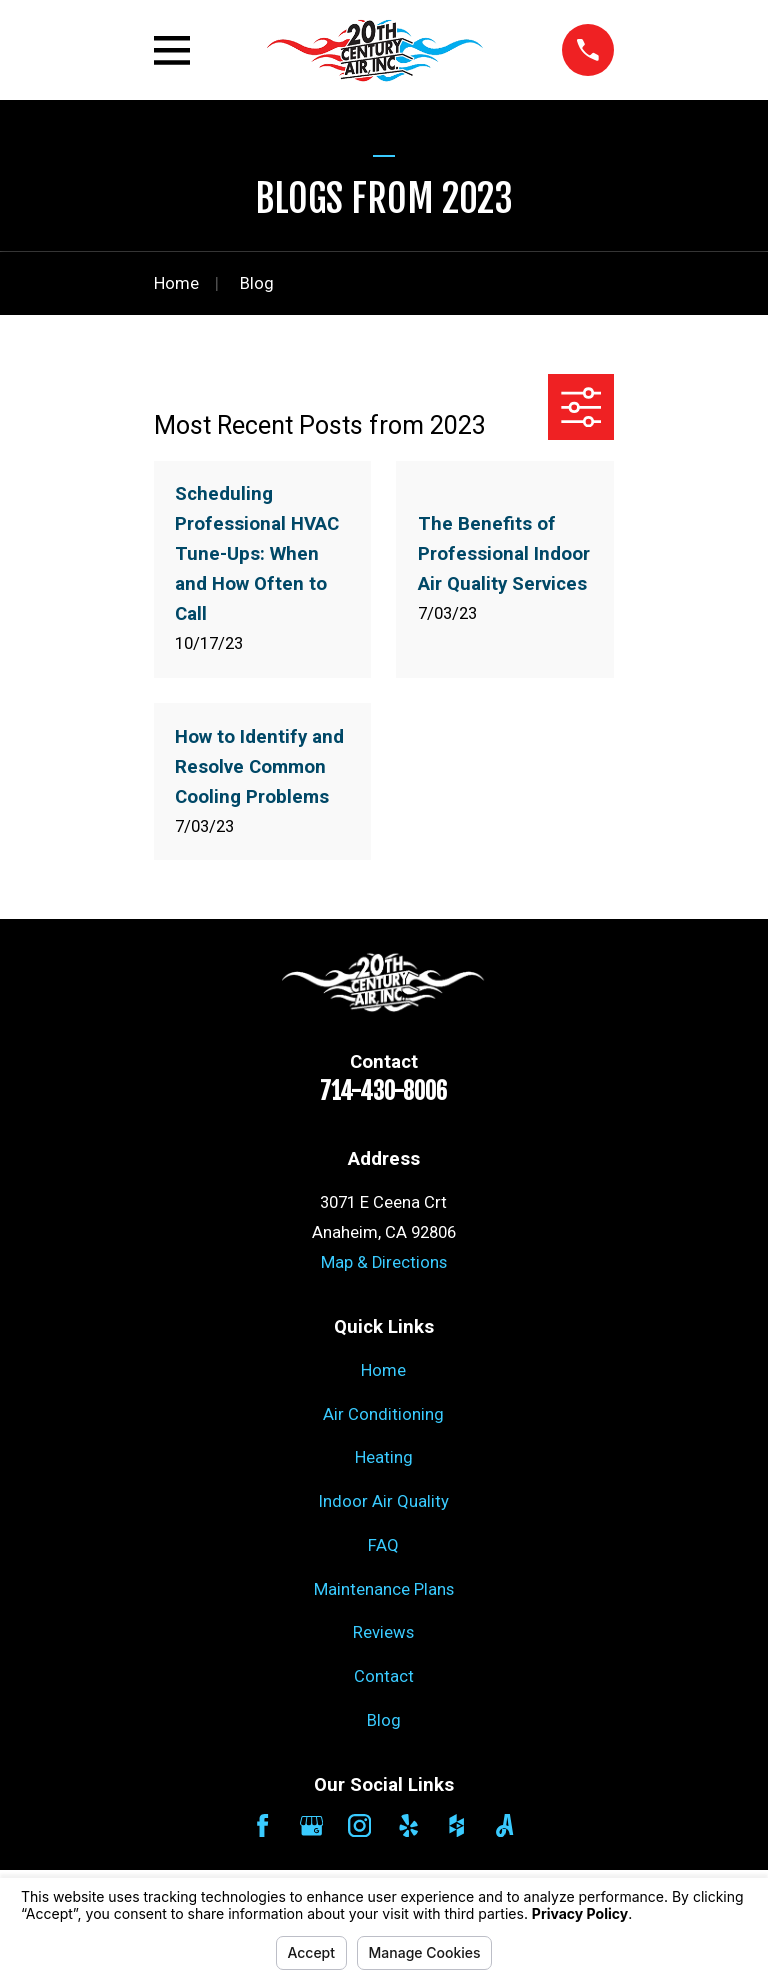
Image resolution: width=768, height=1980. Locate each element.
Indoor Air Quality (384, 1501)
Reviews (383, 1632)
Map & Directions (384, 1262)
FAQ (383, 1545)
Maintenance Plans (384, 1589)
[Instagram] (359, 1825)
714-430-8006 (383, 1091)
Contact (384, 1676)
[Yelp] (408, 1825)
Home (383, 1370)
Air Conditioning (383, 1414)
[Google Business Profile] (311, 1825)
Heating (384, 1457)
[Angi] (504, 1825)
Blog (384, 1720)
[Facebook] (262, 1825)
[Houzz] (456, 1825)
